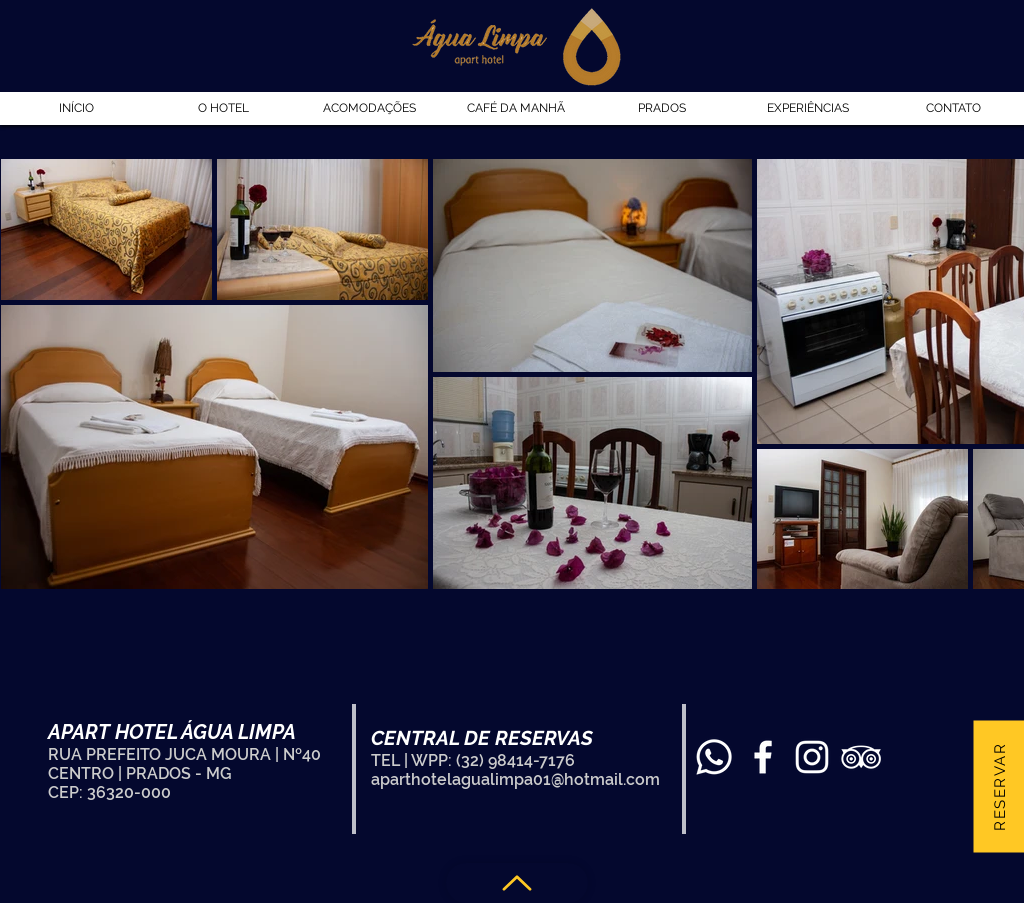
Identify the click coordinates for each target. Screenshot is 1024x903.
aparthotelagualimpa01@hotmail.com (515, 779)
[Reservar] (998, 786)
